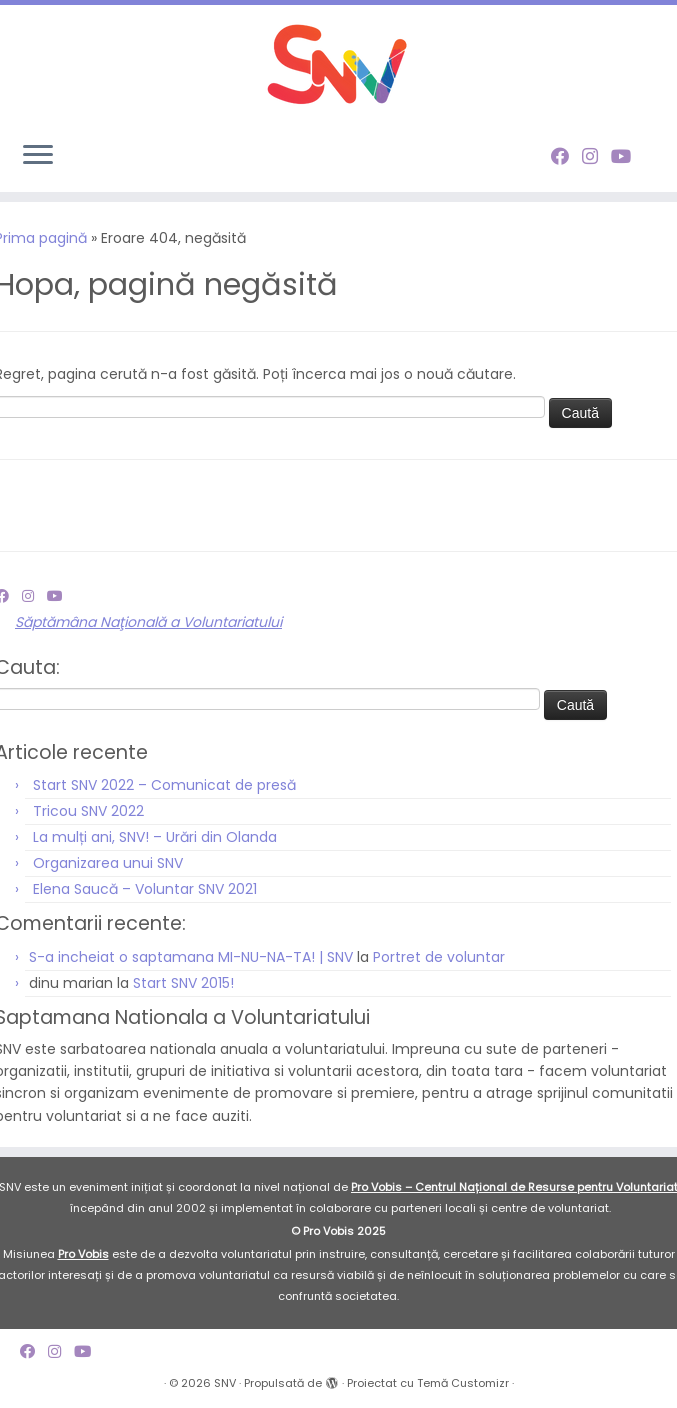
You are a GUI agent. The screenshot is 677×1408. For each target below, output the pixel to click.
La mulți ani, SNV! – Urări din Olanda (155, 837)
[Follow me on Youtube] (627, 156)
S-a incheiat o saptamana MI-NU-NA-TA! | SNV (191, 957)
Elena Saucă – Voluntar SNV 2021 (145, 889)
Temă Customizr (463, 1383)
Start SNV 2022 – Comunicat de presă (164, 785)
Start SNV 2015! (183, 983)
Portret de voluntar (439, 957)
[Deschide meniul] (38, 156)
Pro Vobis (83, 1254)
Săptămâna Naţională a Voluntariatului (148, 622)
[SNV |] (338, 65)
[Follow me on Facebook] (566, 156)
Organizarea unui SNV (108, 863)
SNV (225, 1383)
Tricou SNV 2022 (88, 811)
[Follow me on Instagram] (596, 156)
